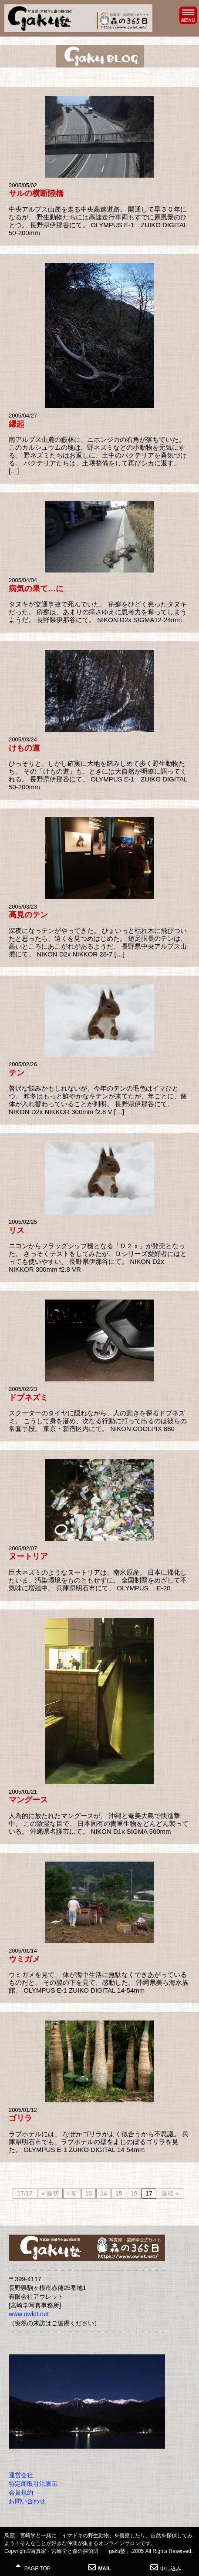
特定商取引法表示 (33, 2483)
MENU (188, 15)
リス (16, 1230)
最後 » (170, 2193)
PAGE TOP (33, 2567)
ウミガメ (24, 1959)
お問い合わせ (27, 2501)
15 (118, 2193)
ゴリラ (20, 2118)
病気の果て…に (36, 588)
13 (88, 2193)
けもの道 (24, 748)
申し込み (165, 2567)
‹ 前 (72, 2193)
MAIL (99, 2567)
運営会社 (21, 2475)
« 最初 (50, 2193)
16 (134, 2193)
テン (16, 1072)
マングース (28, 1799)
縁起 (16, 424)
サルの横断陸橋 (36, 193)
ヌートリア (28, 1556)
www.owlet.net (29, 2313)
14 (103, 2193)
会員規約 (21, 2492)
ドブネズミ (28, 1397)
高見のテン (28, 914)
